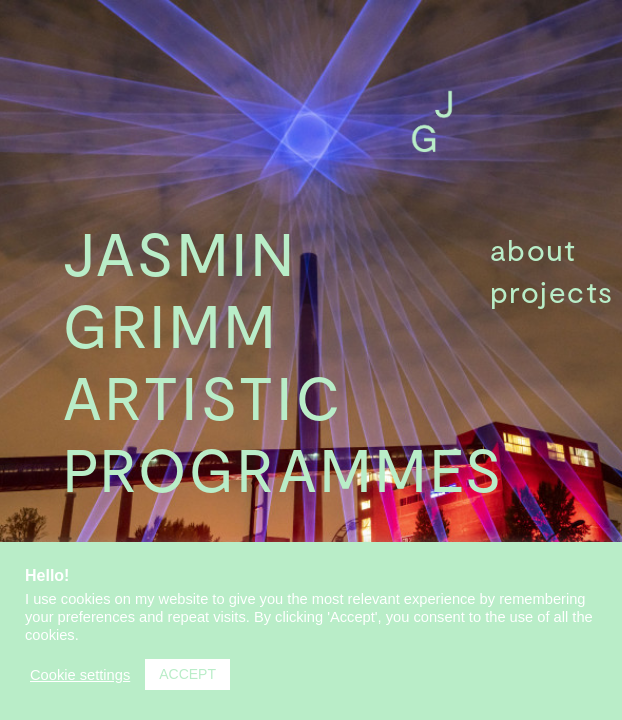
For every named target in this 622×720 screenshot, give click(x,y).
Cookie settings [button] (80, 675)
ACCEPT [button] (187, 674)
